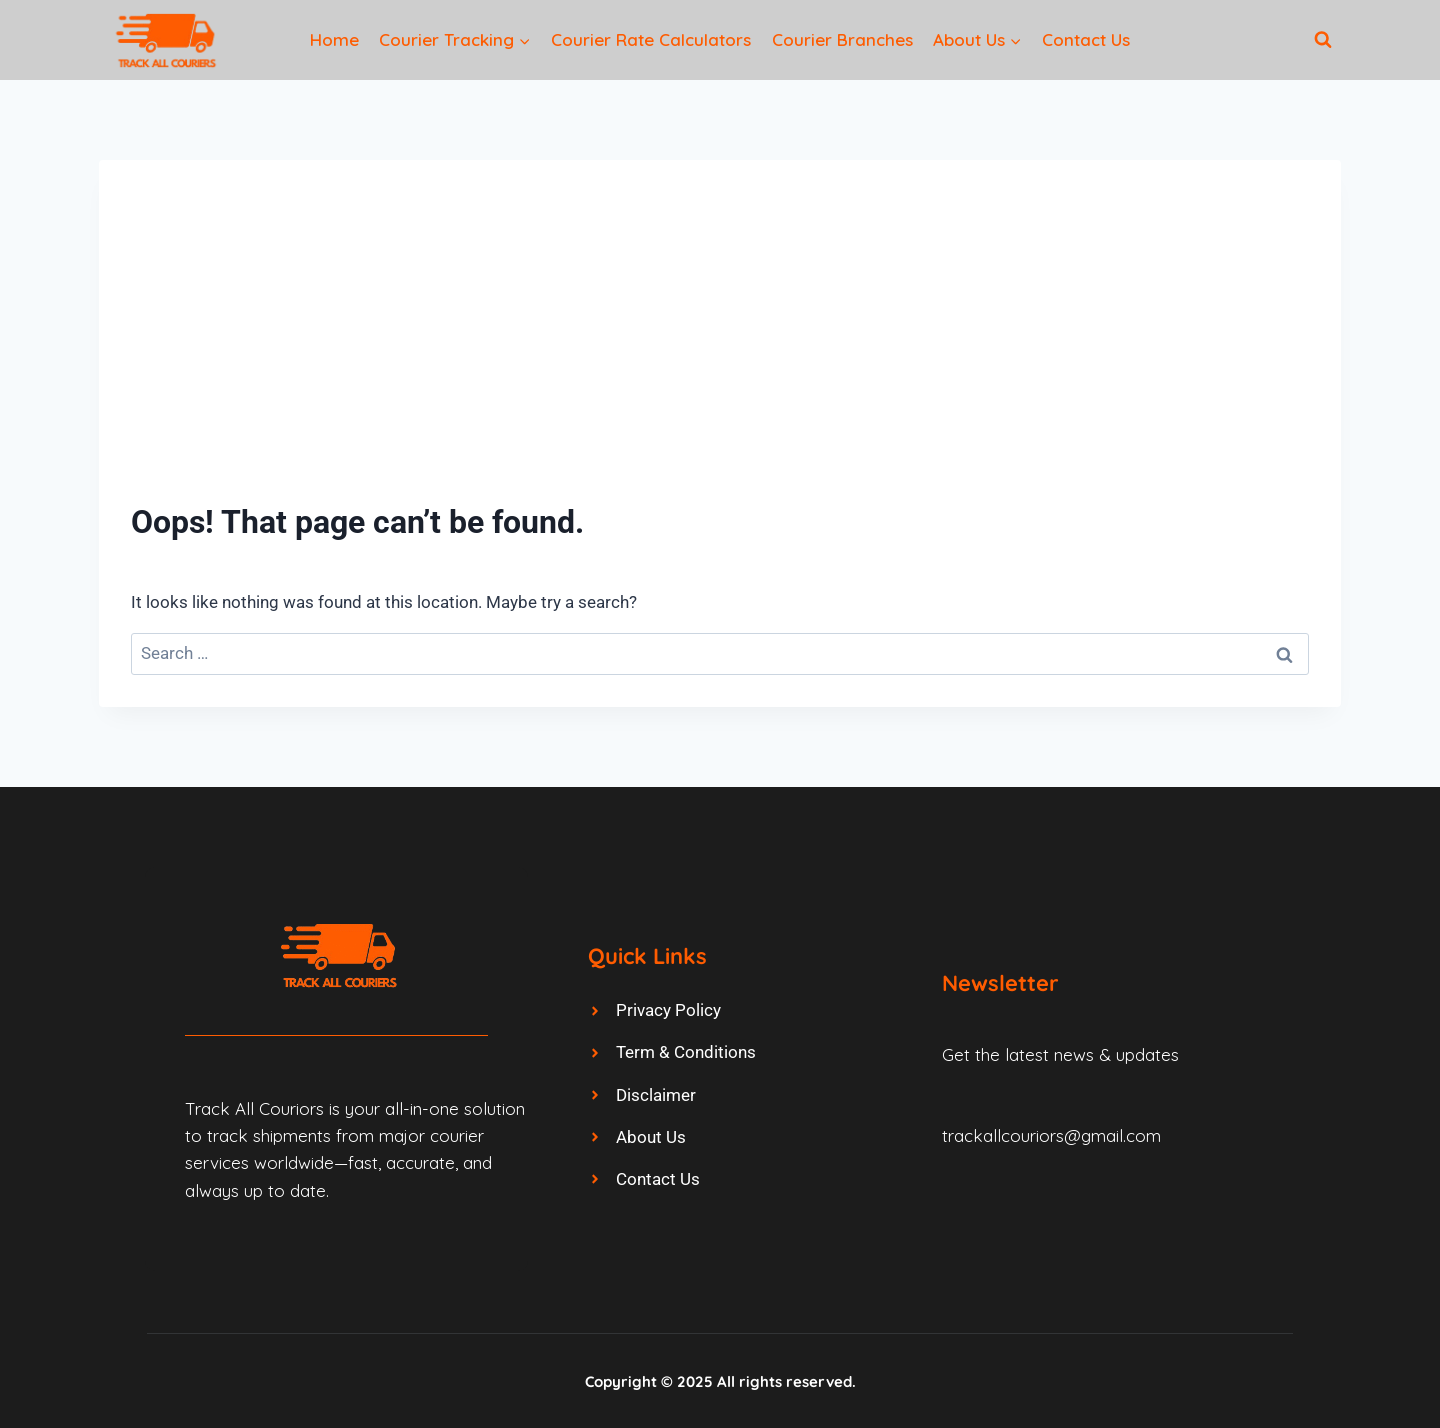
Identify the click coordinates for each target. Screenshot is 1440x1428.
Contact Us (1086, 39)
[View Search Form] (1323, 40)
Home (334, 39)
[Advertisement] (720, 342)
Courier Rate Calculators (651, 39)
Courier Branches (842, 39)
